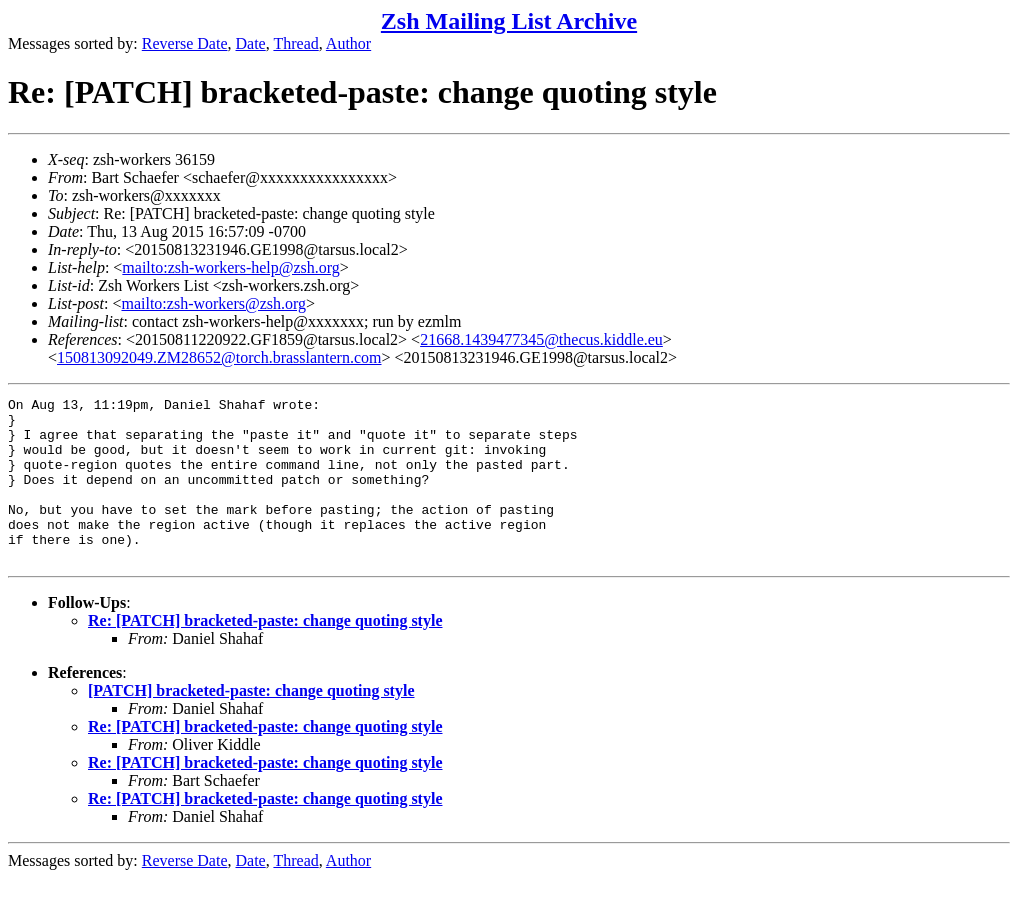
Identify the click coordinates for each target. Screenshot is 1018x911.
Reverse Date (185, 43)
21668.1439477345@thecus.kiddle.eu (541, 339)
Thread (295, 43)
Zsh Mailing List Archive (509, 21)
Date (251, 43)
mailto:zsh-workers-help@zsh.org (231, 267)
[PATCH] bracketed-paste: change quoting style (251, 723)
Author (348, 43)
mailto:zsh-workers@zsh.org (213, 303)
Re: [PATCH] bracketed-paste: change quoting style (265, 653)
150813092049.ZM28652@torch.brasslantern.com (219, 357)
